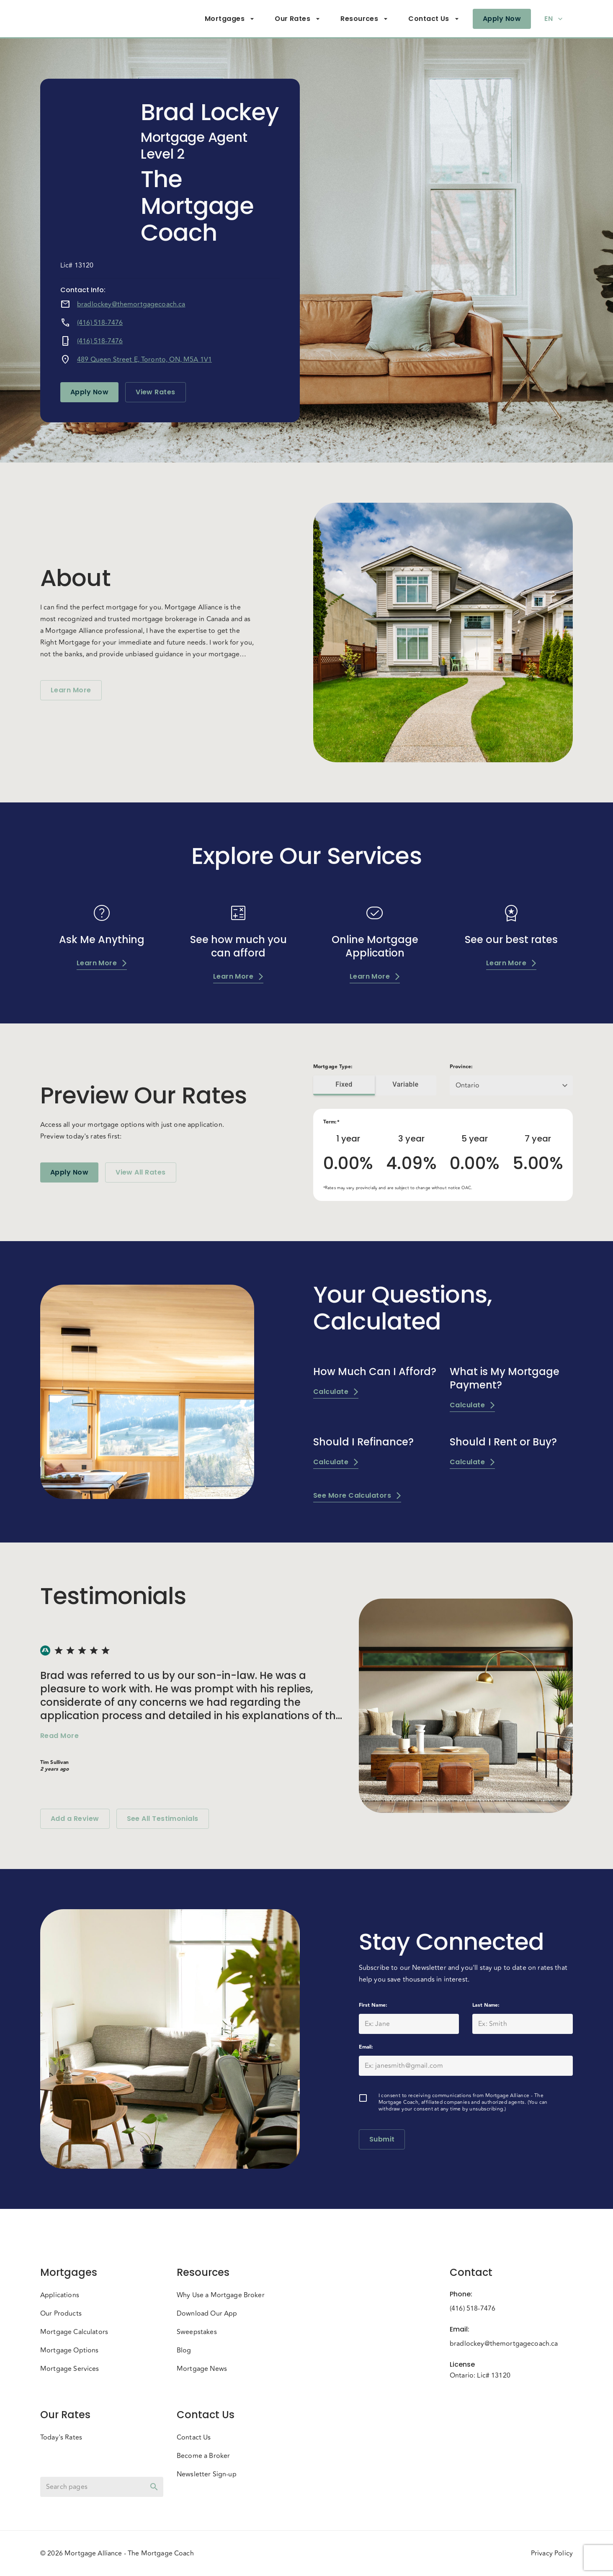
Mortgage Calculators (74, 2332)
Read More (59, 1736)
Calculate (335, 1391)
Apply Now (502, 19)
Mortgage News (202, 2369)
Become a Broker (203, 2456)
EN (553, 19)
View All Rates (140, 1172)
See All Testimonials (163, 1818)
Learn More (71, 690)
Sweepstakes (197, 2332)
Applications (59, 2295)
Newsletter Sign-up (207, 2474)
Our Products (61, 2314)
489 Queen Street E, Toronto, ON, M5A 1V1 (144, 360)
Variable (405, 1084)
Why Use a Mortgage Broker (221, 2295)
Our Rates (297, 19)
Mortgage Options (69, 2350)
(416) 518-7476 (100, 323)
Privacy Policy (552, 2553)
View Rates (155, 392)
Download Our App (207, 2314)
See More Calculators (357, 1495)
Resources (364, 19)
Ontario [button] (467, 1085)
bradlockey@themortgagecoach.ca (131, 304)
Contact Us (433, 19)
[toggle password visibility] (154, 2486)
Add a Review (75, 1818)
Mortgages (230, 19)
